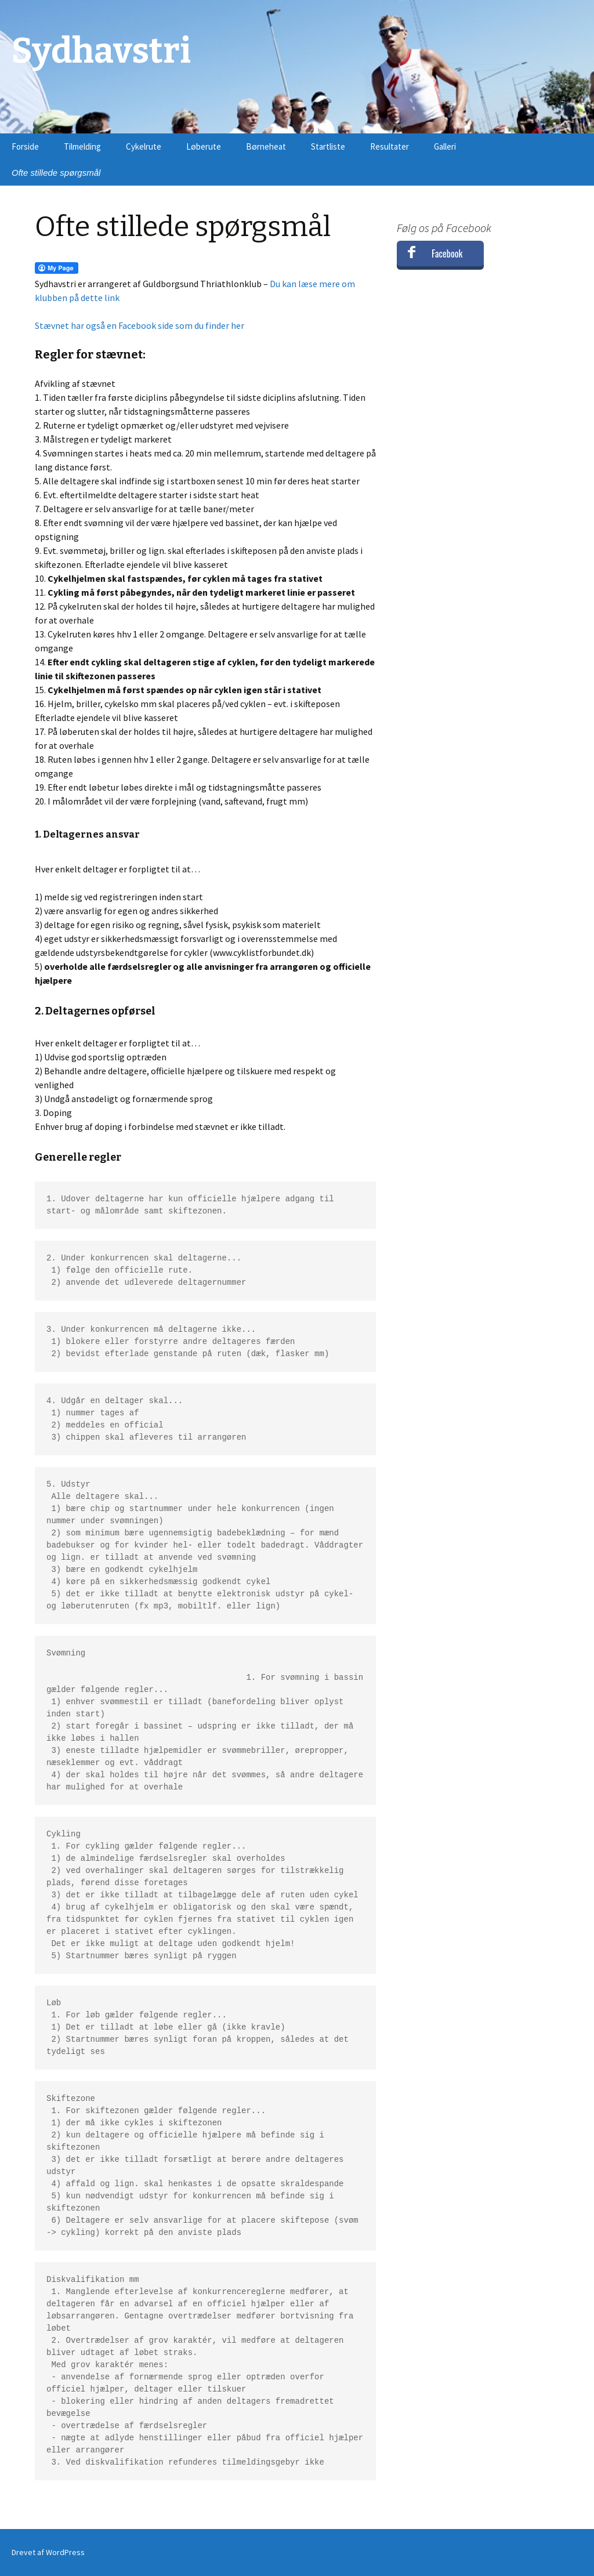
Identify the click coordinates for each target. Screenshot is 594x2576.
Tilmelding (82, 146)
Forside (25, 146)
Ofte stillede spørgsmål (56, 172)
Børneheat (266, 146)
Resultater (389, 146)
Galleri (445, 146)
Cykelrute (143, 146)
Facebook (447, 253)
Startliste (328, 146)
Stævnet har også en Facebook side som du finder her (139, 325)
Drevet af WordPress (48, 2552)
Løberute (203, 146)
